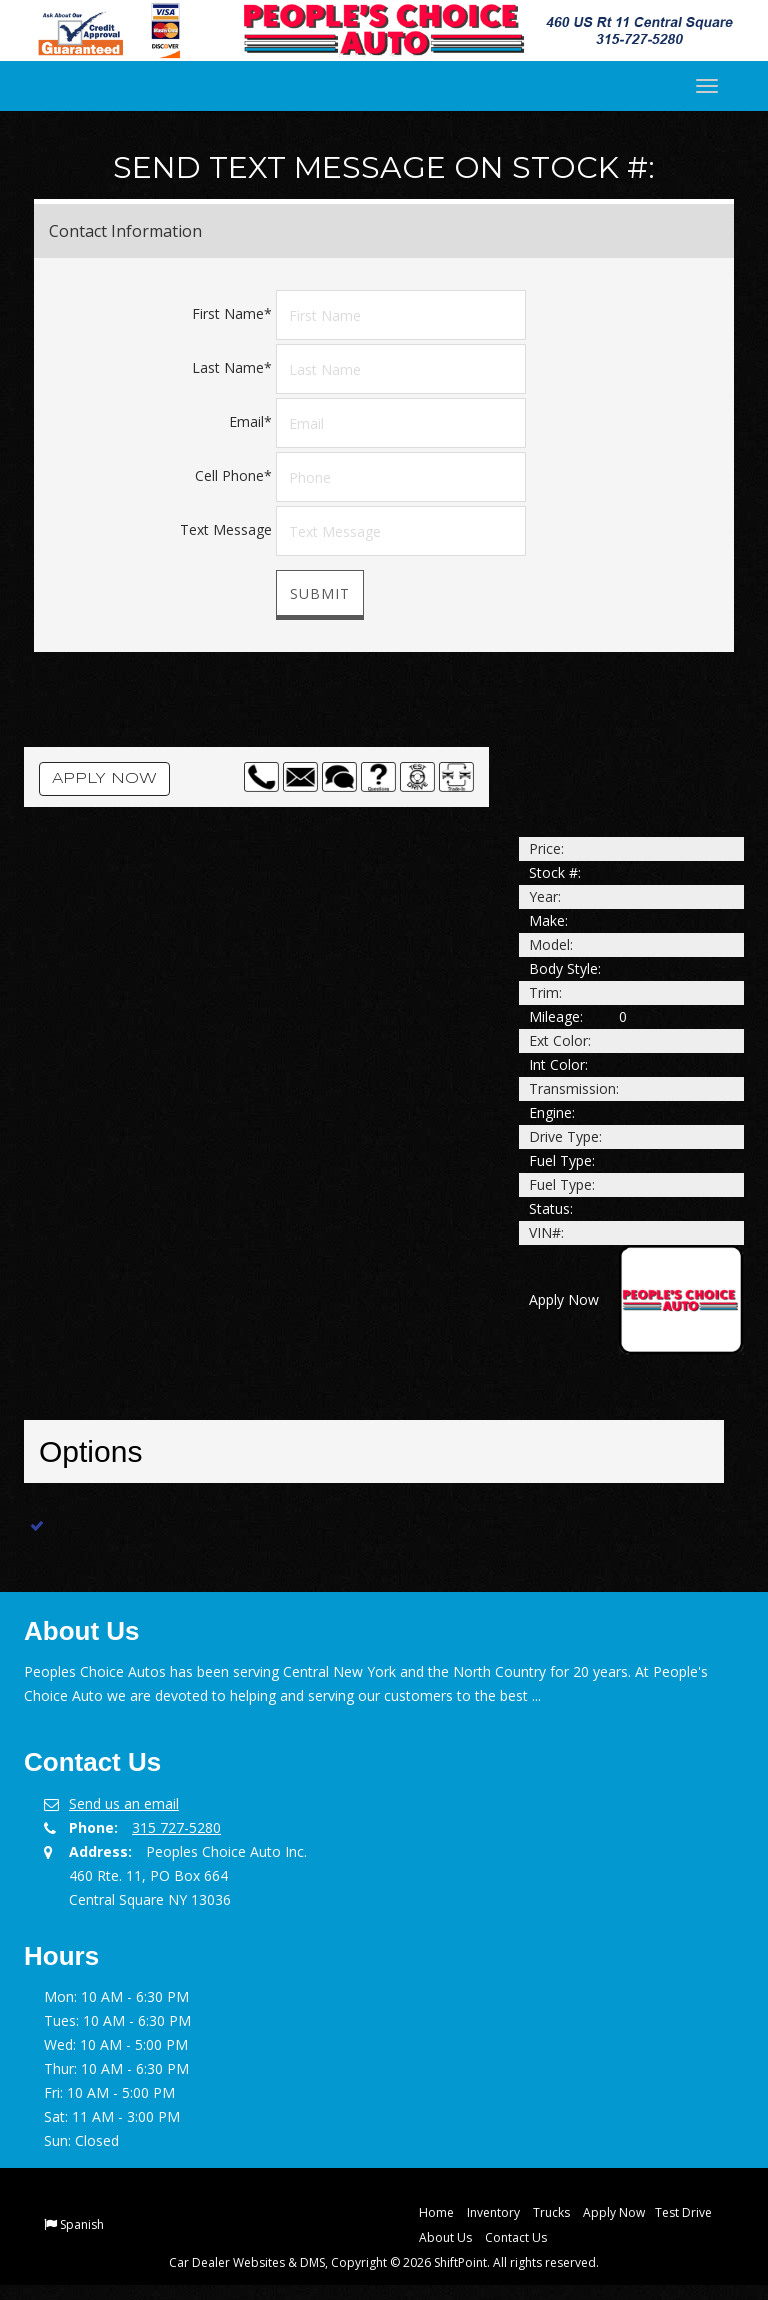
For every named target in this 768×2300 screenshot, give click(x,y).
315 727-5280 (176, 1827)
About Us (445, 2237)
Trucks (551, 2212)
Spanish (82, 2224)
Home (436, 2212)
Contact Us (516, 2237)
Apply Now (104, 779)
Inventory (493, 2212)
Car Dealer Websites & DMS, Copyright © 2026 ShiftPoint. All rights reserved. (384, 2262)
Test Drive (683, 2212)
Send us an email (124, 1803)
